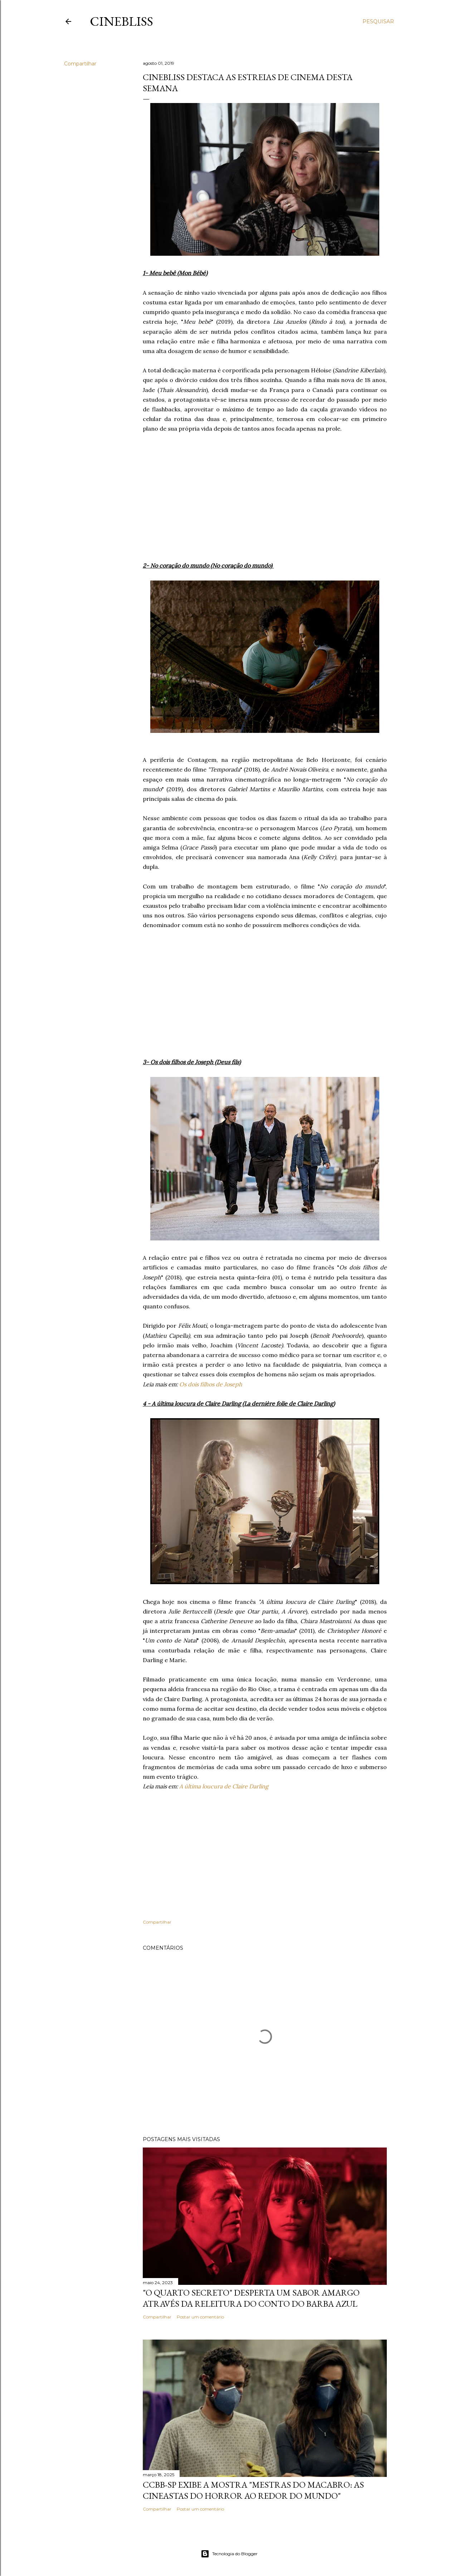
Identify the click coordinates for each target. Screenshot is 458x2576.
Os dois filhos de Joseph (210, 1384)
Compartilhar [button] (80, 63)
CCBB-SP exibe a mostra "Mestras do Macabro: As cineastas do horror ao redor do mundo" (253, 2490)
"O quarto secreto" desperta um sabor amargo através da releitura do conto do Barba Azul (251, 2298)
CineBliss (121, 21)
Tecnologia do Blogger (229, 2554)
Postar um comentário (200, 2317)
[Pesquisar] (378, 21)
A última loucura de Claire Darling (223, 1786)
